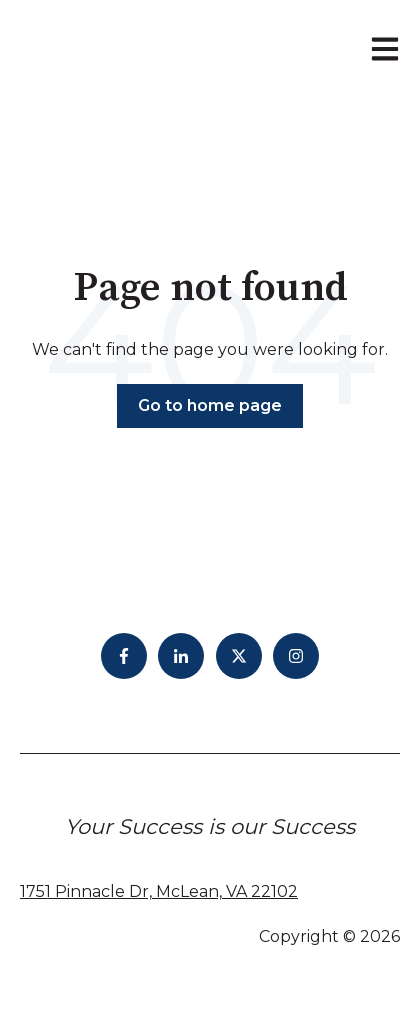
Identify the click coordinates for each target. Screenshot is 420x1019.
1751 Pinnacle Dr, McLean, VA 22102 (159, 891)
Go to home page (210, 405)
